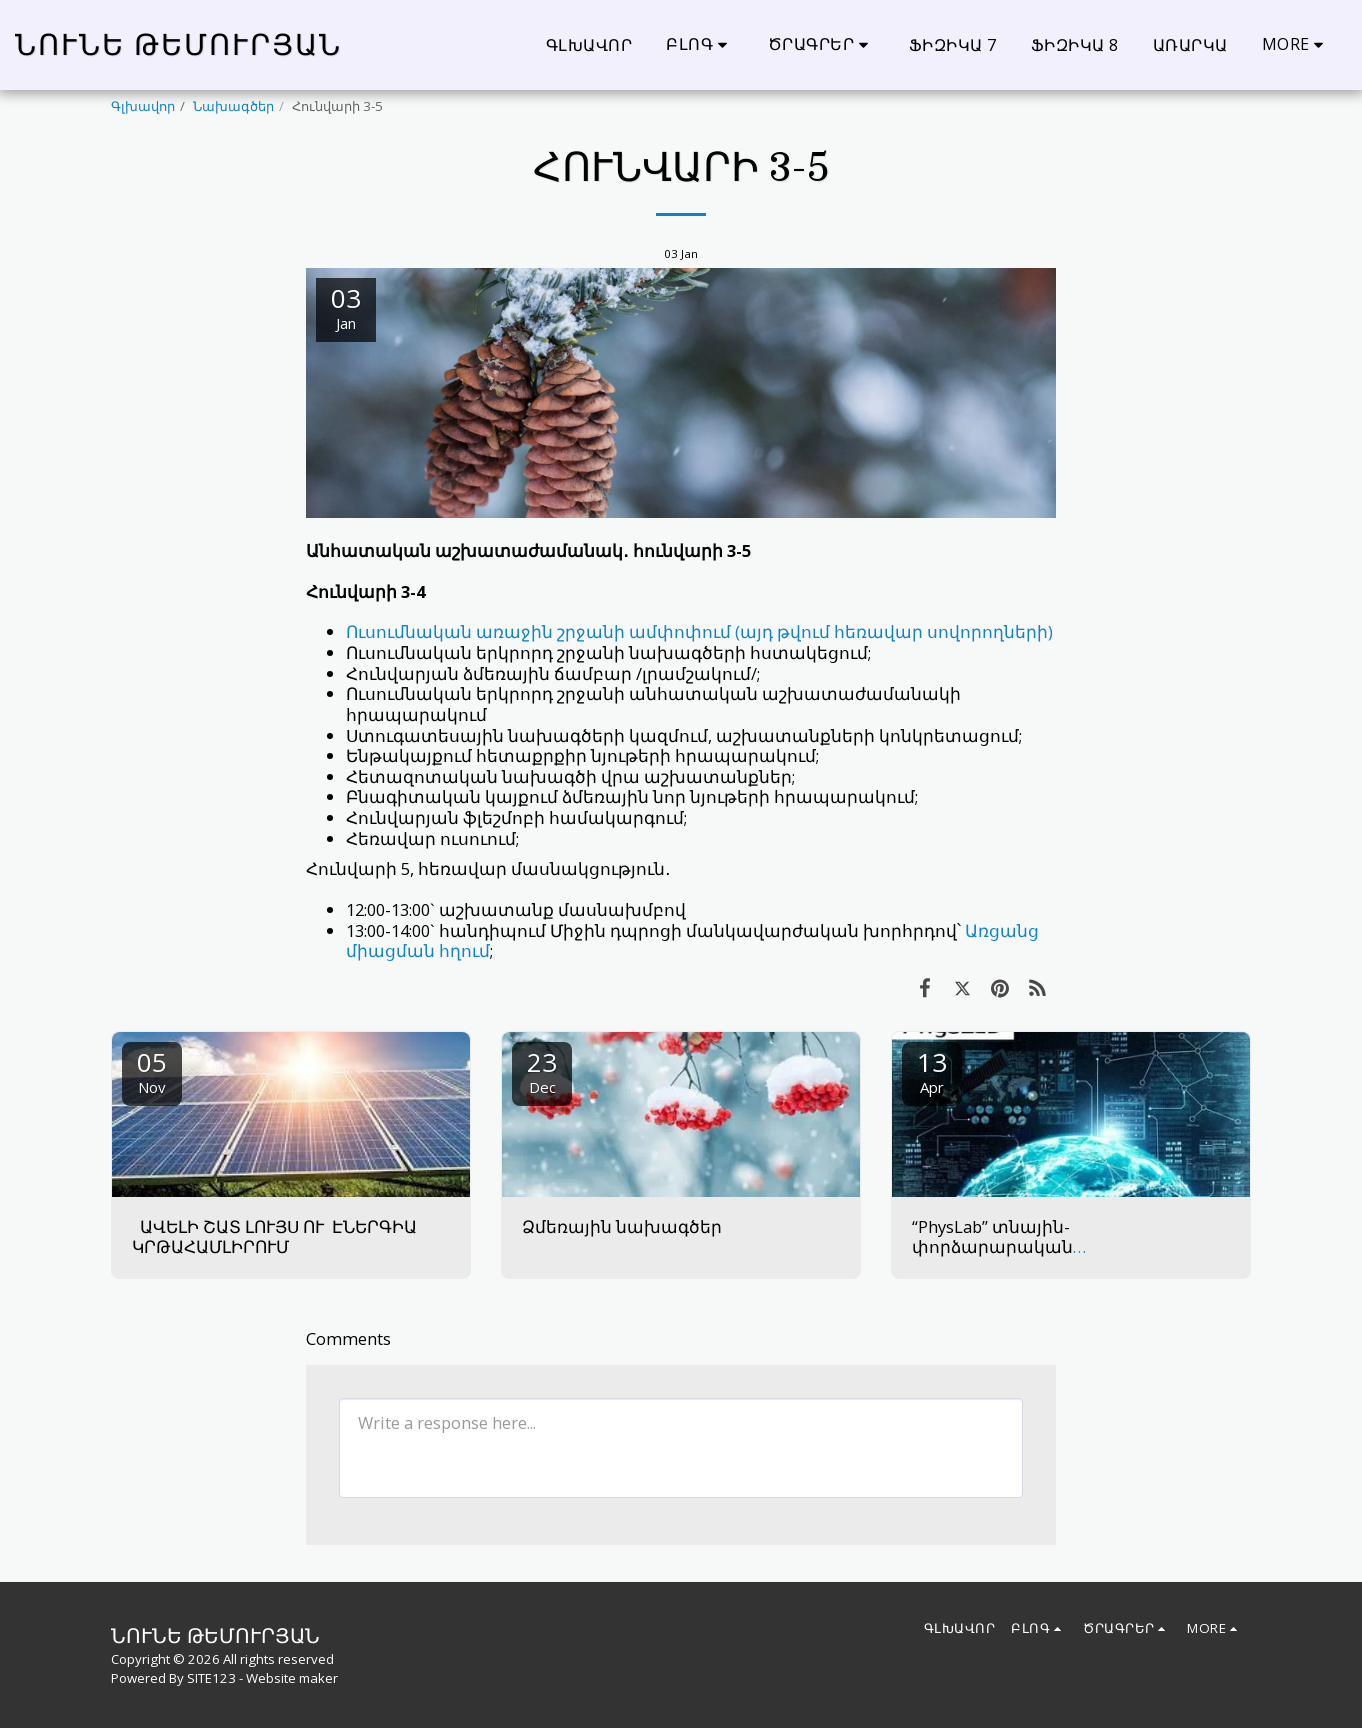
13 (932, 1070)
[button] (700, 44)
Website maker (292, 1678)
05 (152, 1070)
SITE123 (211, 1678)
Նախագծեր (233, 106)
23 (542, 1070)
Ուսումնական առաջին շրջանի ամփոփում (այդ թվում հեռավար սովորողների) (699, 631)
